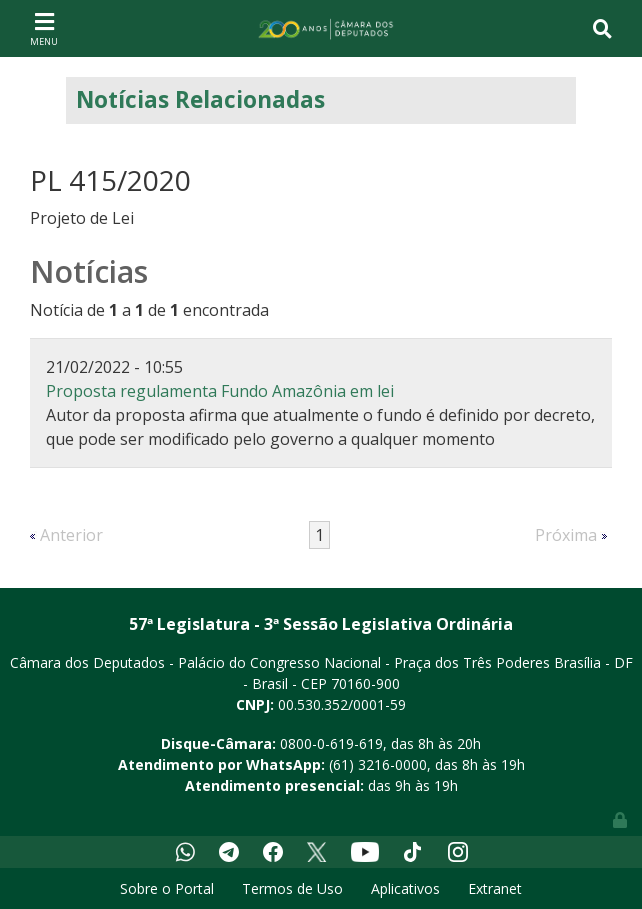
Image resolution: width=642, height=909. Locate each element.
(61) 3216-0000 (378, 764)
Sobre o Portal (167, 888)
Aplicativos (405, 888)
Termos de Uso (292, 888)
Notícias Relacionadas (200, 99)
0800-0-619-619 (331, 743)
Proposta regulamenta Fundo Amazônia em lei (220, 391)
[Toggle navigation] (44, 28)
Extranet (495, 888)
